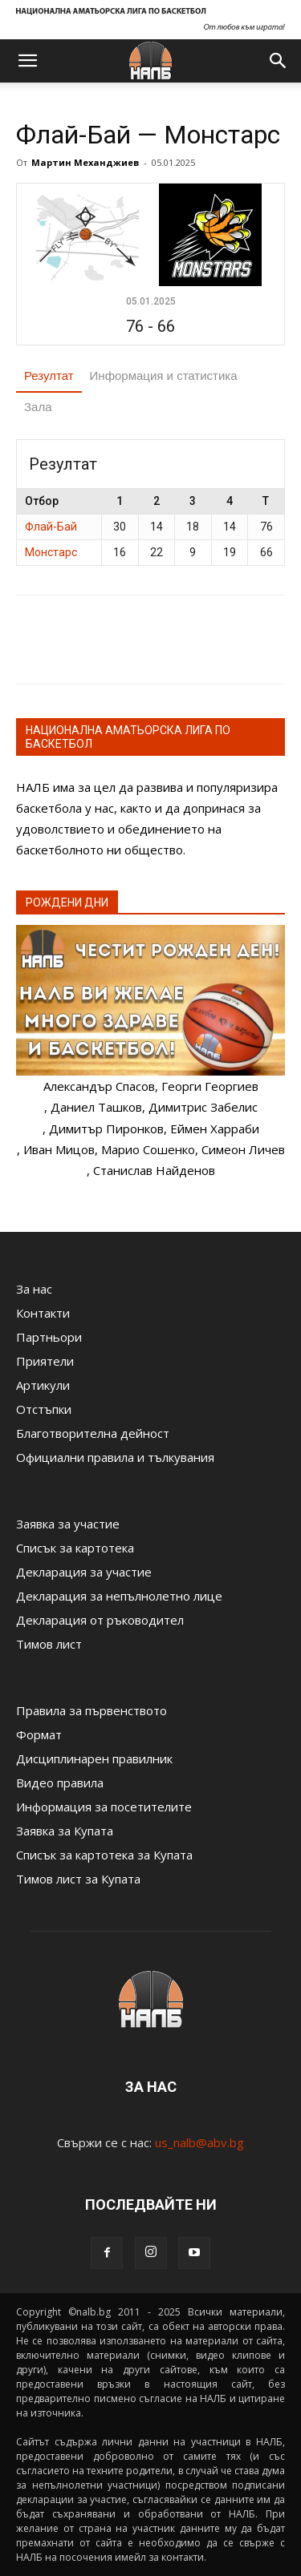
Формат (39, 1734)
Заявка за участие (68, 1524)
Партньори (49, 1337)
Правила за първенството (91, 1710)
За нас (34, 1289)
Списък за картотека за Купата (104, 1855)
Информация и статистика (164, 375)
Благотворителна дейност (92, 1433)
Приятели (45, 1361)
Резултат (49, 375)
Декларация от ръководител (100, 1620)
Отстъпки (43, 1409)
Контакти (43, 1313)
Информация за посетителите (104, 1807)
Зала (38, 407)
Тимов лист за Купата (78, 1879)
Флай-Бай (51, 526)
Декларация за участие (84, 1572)
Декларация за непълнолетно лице (119, 1596)
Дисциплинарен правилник (94, 1758)
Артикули (43, 1385)
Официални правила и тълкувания (115, 1457)
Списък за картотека (75, 1548)
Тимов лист (49, 1644)
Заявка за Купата (64, 1831)
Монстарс (51, 552)
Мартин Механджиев (85, 162)
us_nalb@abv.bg (199, 2142)
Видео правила (60, 1783)
